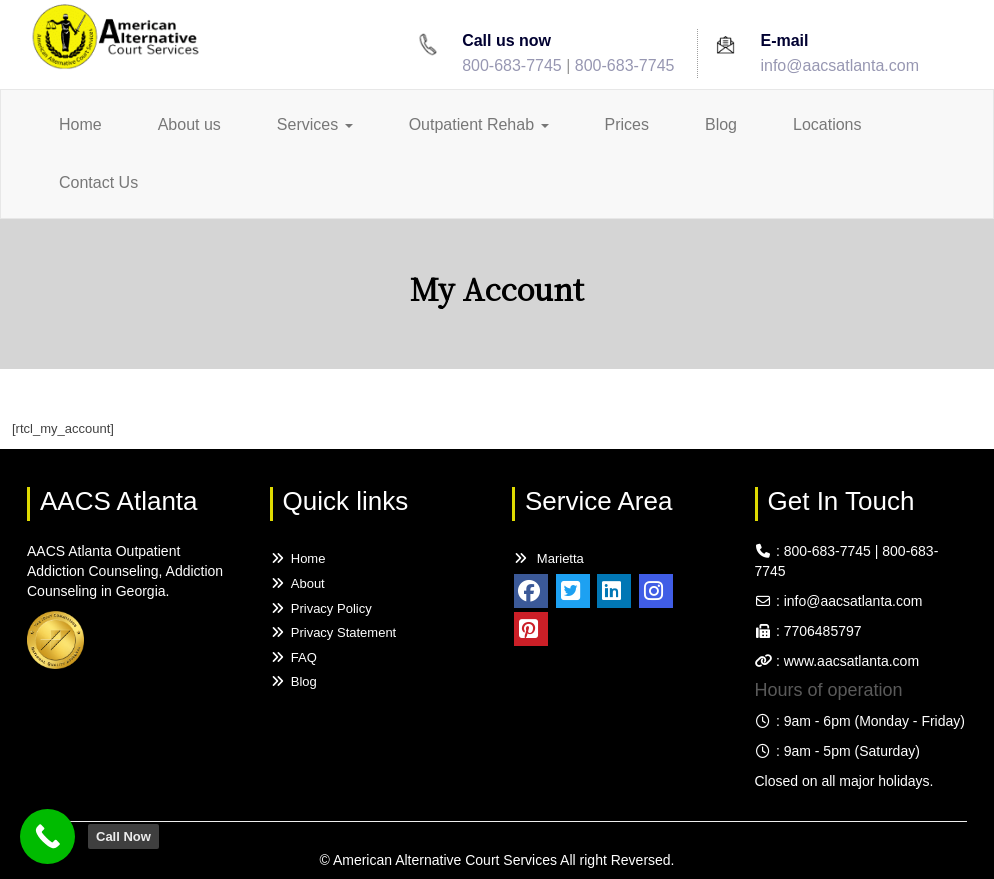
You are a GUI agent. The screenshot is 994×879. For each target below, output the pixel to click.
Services (315, 124)
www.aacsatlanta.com (849, 661)
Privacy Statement (333, 632)
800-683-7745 (512, 65)
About (297, 583)
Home (80, 124)
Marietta (548, 558)
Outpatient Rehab (479, 124)
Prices (627, 124)
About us (189, 124)
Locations (827, 124)
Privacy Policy (321, 608)
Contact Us (98, 182)
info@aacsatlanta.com (839, 65)
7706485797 (823, 631)
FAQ (293, 657)
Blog (721, 124)
